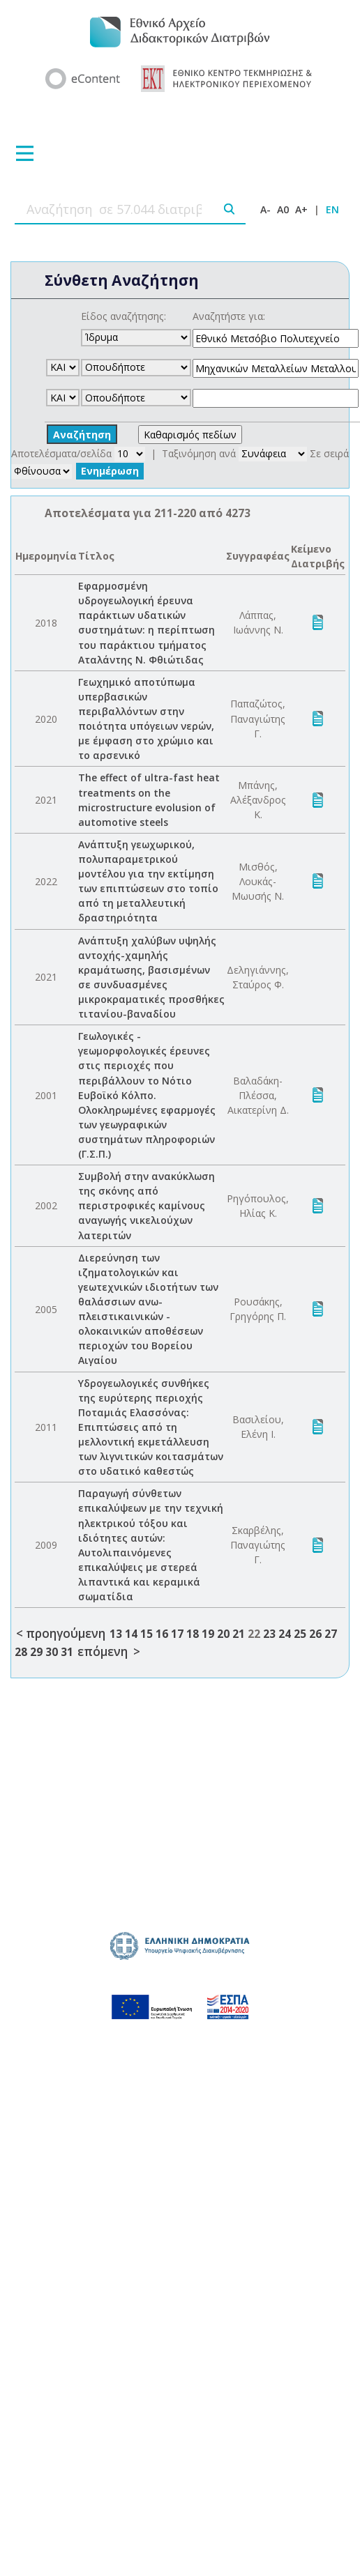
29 (36, 1651)
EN (332, 209)
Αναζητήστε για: (229, 316)
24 (284, 1633)
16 (162, 1633)
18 (192, 1633)
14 (131, 1633)
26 (315, 1633)
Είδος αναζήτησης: (123, 316)
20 (223, 1633)
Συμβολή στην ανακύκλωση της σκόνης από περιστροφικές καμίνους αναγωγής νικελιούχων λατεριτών (146, 1205)
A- (265, 209)
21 (238, 1633)
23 (269, 1633)
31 (67, 1651)
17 (177, 1633)
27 (330, 1633)
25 (300, 1633)
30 (51, 1651)
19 (208, 1633)
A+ (301, 209)
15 (146, 1633)
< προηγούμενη (60, 1633)
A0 (283, 209)
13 (116, 1633)
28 (21, 1651)
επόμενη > (108, 1651)
